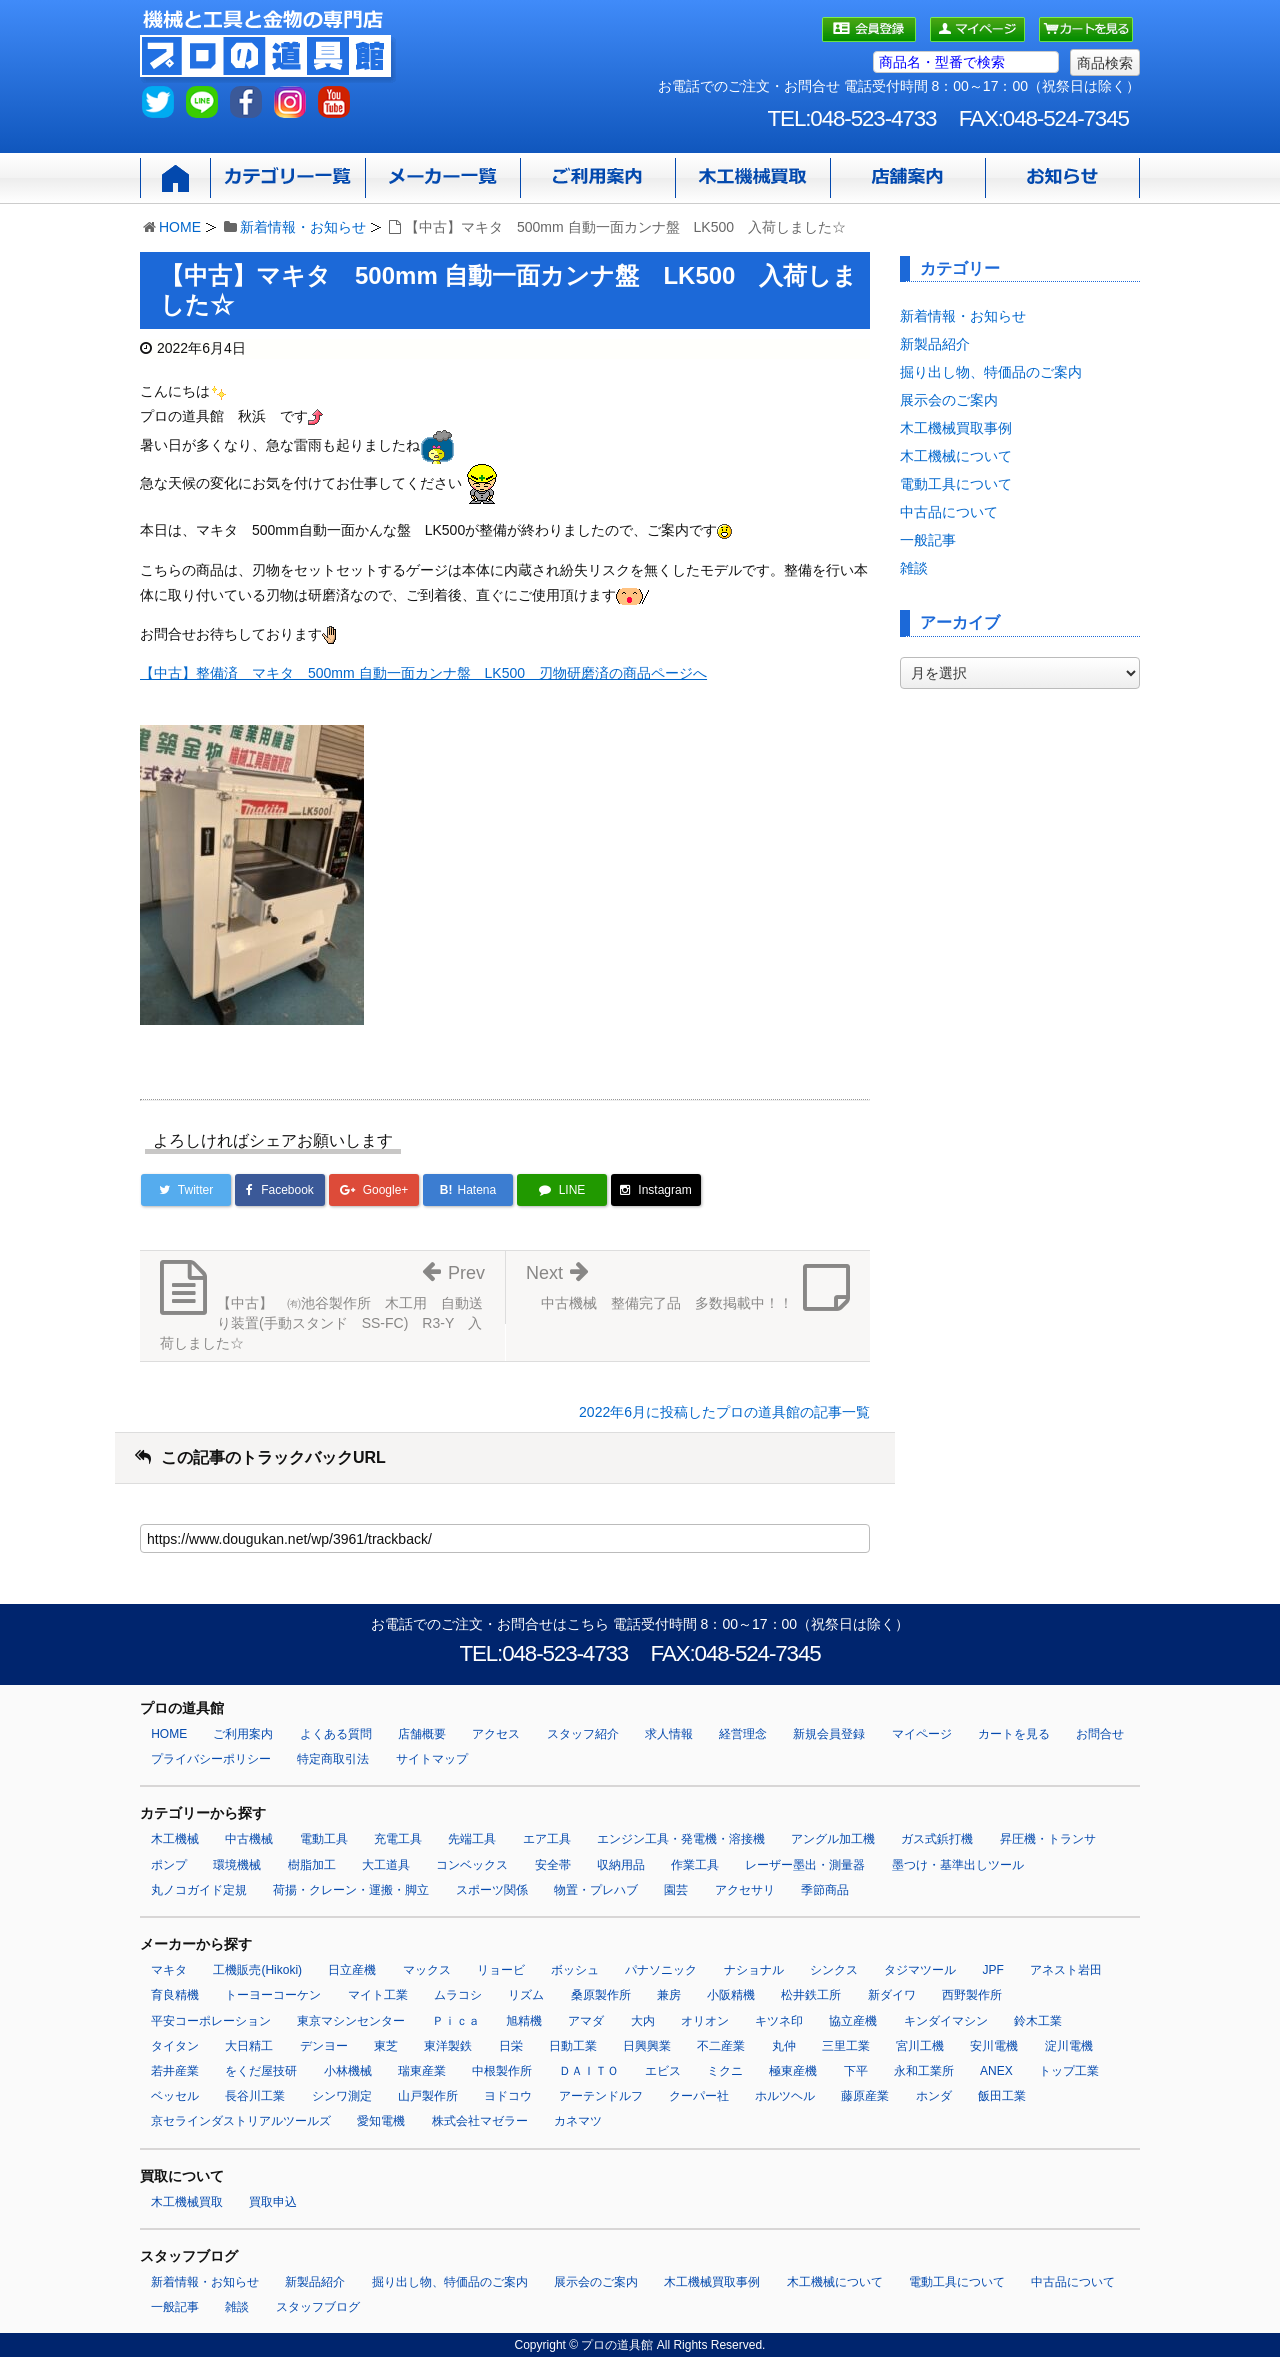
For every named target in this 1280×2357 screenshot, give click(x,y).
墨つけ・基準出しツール (958, 1865)
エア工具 (547, 1839)
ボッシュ (575, 1970)
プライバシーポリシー (211, 1759)
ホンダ (934, 2096)
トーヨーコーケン (273, 1995)
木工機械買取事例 (956, 428)
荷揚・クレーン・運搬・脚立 (351, 1890)
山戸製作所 (428, 2096)
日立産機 (352, 1970)
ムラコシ (458, 1995)
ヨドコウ (508, 2096)
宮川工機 (920, 2046)
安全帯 (553, 1865)
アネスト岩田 (1066, 1970)
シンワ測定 (342, 2096)
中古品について (949, 512)
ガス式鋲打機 (937, 1839)
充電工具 (398, 1839)
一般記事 (928, 540)
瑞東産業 (422, 2071)
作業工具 (695, 1865)
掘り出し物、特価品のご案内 (991, 372)
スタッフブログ (318, 2307)
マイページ (922, 1734)
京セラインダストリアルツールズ (241, 2121)
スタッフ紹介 (583, 1734)
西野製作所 (972, 1995)
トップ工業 (1069, 2071)
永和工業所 (924, 2071)
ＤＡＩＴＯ (589, 2071)
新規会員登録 (829, 1734)
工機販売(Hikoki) (257, 1970)
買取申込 (273, 2202)
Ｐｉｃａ (456, 2021)
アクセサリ (745, 1890)
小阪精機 (731, 1995)
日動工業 (573, 2046)
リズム (526, 1995)
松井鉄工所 (811, 1995)
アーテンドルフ (601, 2096)
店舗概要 (422, 1734)
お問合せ (1100, 1734)
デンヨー (324, 2046)
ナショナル (754, 1970)
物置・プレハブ (596, 1890)
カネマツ (578, 2121)
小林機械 (348, 2071)
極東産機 (793, 2071)
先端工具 (472, 1839)
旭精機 (524, 2021)
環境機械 (237, 1865)
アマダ (586, 2021)
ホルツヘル (785, 2096)
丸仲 (784, 2046)
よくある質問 (336, 1734)
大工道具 (386, 1865)
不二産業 (721, 2046)
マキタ (169, 1970)
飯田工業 (1002, 2096)
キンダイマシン (946, 2021)
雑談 (914, 568)
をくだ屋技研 (261, 2071)
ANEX (996, 2071)
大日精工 (249, 2046)
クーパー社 (699, 2096)
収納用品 (621, 1865)
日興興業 (647, 2046)
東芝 (386, 2046)
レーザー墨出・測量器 (805, 1865)
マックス (427, 1970)
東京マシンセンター (351, 2021)
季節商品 (825, 1890)
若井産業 (175, 2071)
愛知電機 (381, 2121)
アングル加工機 (833, 1839)
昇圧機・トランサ (1048, 1839)
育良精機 (175, 1995)
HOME (180, 227)
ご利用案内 (243, 1734)
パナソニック (661, 1970)
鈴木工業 (1038, 2021)
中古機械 (249, 1839)
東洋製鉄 (448, 2046)
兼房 (669, 1995)
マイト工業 (378, 1995)
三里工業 (846, 2046)
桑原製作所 (601, 1995)
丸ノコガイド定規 (199, 1890)
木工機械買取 (187, 2202)
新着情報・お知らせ (303, 227)
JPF (993, 1970)
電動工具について (956, 484)
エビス (663, 2071)
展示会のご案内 (949, 400)
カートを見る (1014, 1734)
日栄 (511, 2046)
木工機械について (956, 456)
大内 (643, 2021)
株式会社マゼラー (480, 2121)
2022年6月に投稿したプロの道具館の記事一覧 (724, 1412)
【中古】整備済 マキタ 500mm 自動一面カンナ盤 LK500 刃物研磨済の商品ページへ (423, 673)
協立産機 (853, 2021)
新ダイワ (892, 1995)
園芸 (676, 1890)
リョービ (501, 1970)
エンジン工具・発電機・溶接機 (681, 1839)
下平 (856, 2071)
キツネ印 (779, 2021)
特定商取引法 (333, 1759)
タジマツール (920, 1970)
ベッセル (175, 2096)
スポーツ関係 (492, 1890)
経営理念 (743, 1734)
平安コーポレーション (211, 2021)
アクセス (496, 1734)
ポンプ (169, 1865)
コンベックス (472, 1865)
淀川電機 (1069, 2046)
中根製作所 (502, 2071)
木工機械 (175, 1839)
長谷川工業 (255, 2096)
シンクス (834, 1970)
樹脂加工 (312, 1865)
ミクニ (725, 2071)
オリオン (705, 2021)
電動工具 (324, 1839)
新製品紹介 (935, 344)
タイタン (175, 2046)
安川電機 (994, 2046)
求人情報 (669, 1734)
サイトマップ (432, 1759)
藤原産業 (865, 2096)
